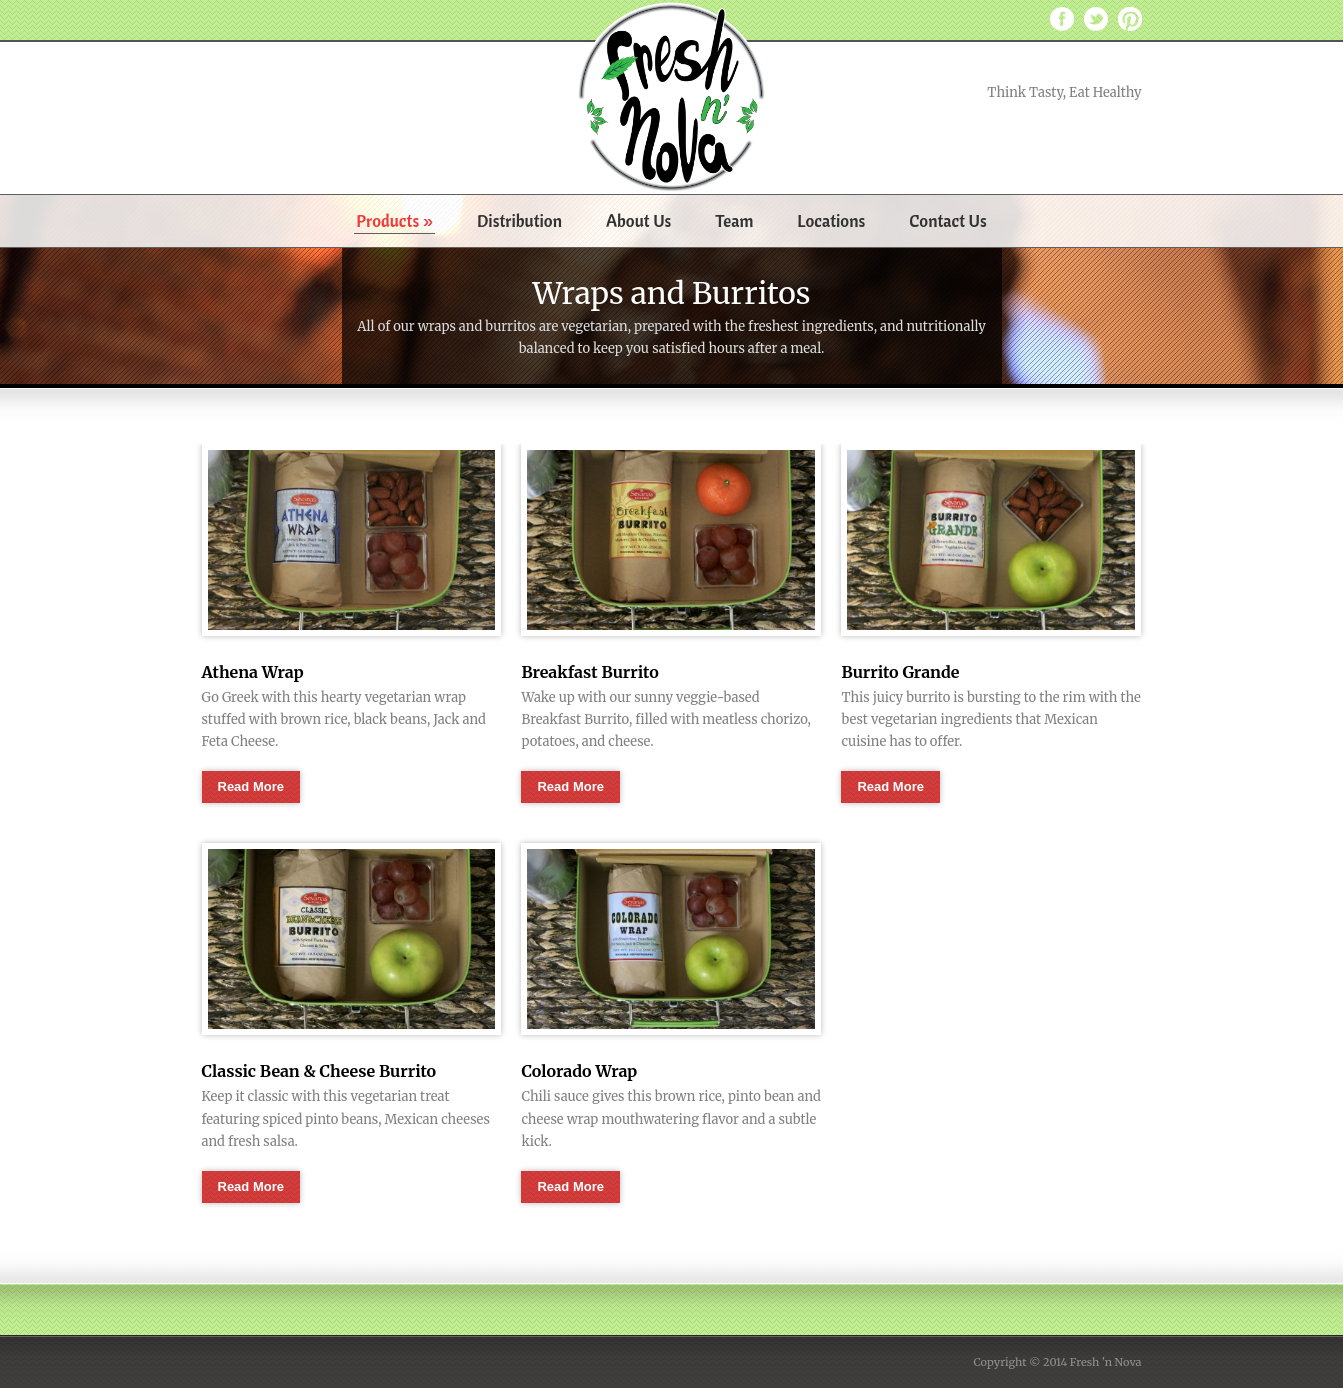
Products (394, 220)
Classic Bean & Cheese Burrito (319, 1071)
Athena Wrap (253, 672)
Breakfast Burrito (589, 672)
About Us (638, 220)
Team (734, 220)
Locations (831, 220)
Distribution (519, 220)
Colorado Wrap (579, 1071)
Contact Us (948, 220)
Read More (251, 786)
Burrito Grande (900, 672)
